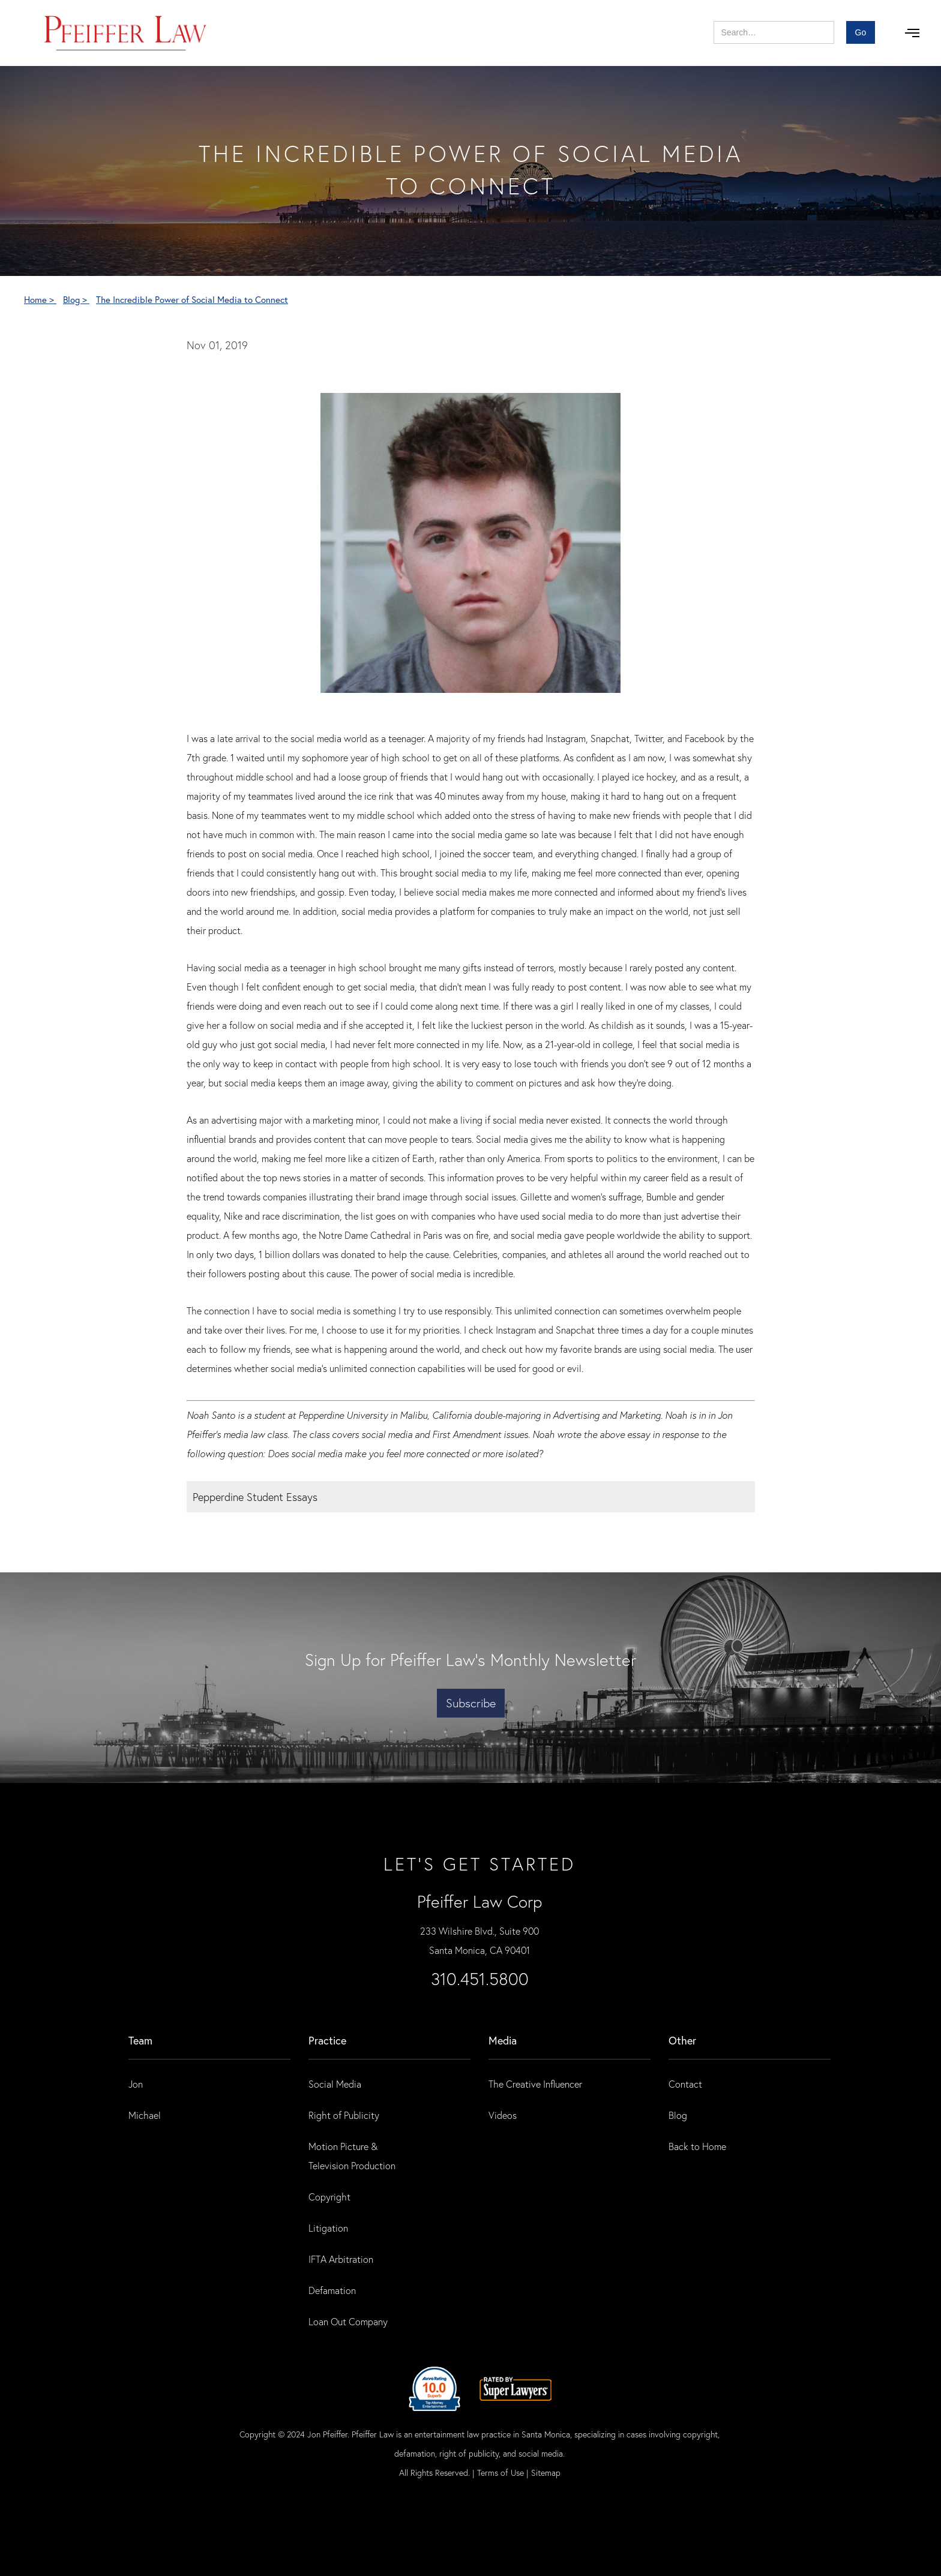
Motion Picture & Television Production (351, 2156)
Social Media (334, 2083)
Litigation (328, 2227)
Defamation (332, 2290)
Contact (685, 2083)
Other (682, 2040)
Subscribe (471, 1703)
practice (327, 2040)
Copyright (329, 2196)
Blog (678, 2115)
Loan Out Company (348, 2321)
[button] (912, 33)
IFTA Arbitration (340, 2259)
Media (503, 2040)
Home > (40, 299)
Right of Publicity (343, 2115)
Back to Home (697, 2146)
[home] (125, 33)
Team (140, 2040)
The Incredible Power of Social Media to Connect (192, 299)
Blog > (76, 299)
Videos (503, 2115)
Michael (144, 2115)
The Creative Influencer (535, 2083)
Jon (135, 2083)
